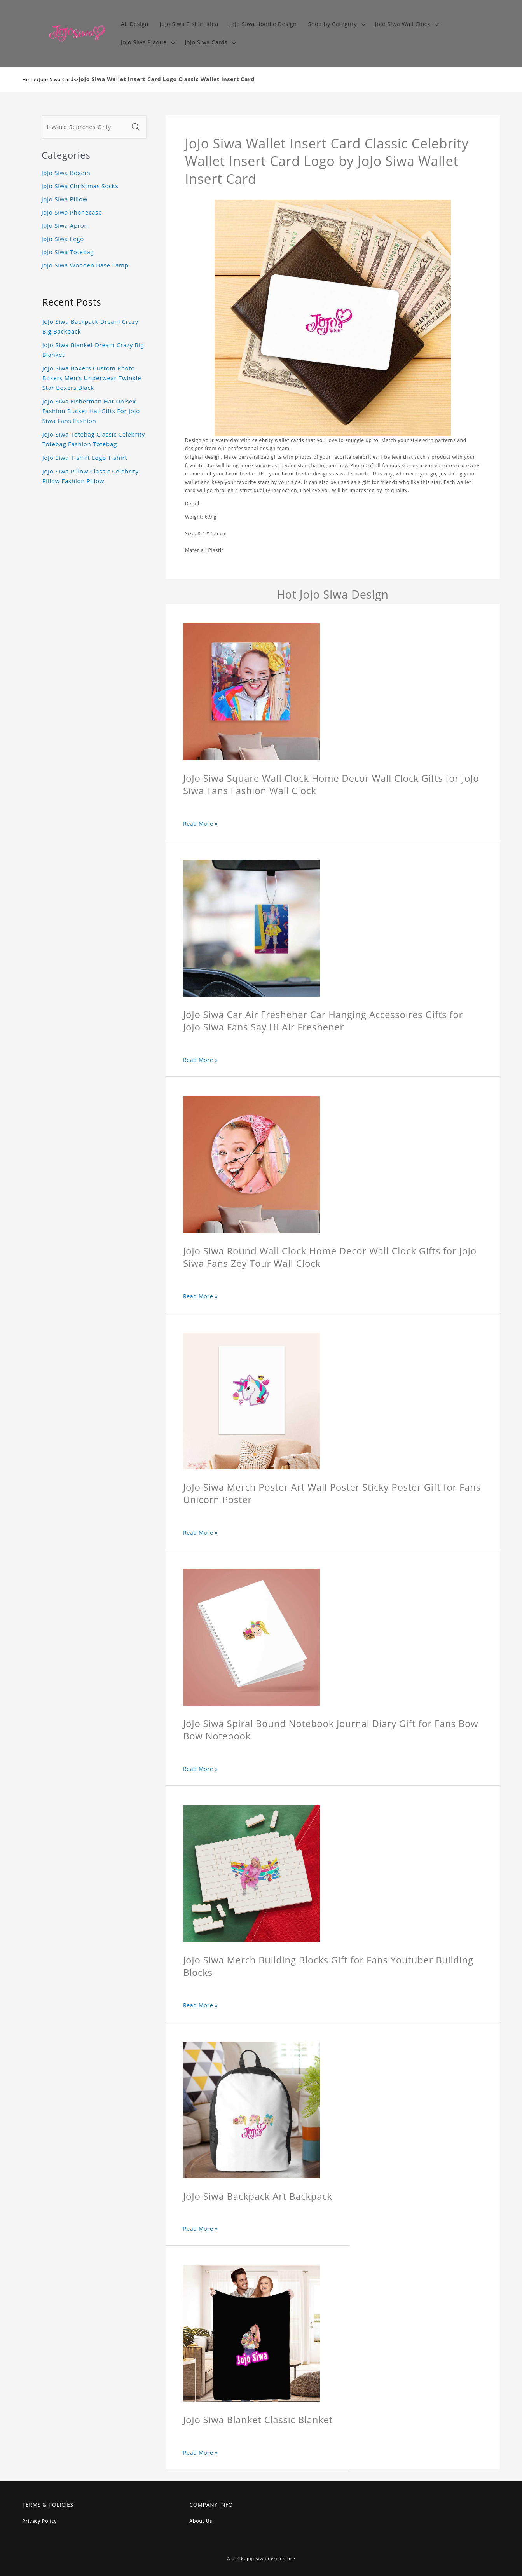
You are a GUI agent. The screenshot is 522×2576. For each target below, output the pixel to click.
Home (30, 79)
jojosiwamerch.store (271, 2558)
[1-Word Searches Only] (85, 127)
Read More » (200, 823)
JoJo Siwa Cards (57, 79)
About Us (200, 2521)
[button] (336, 24)
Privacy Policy (40, 2521)
